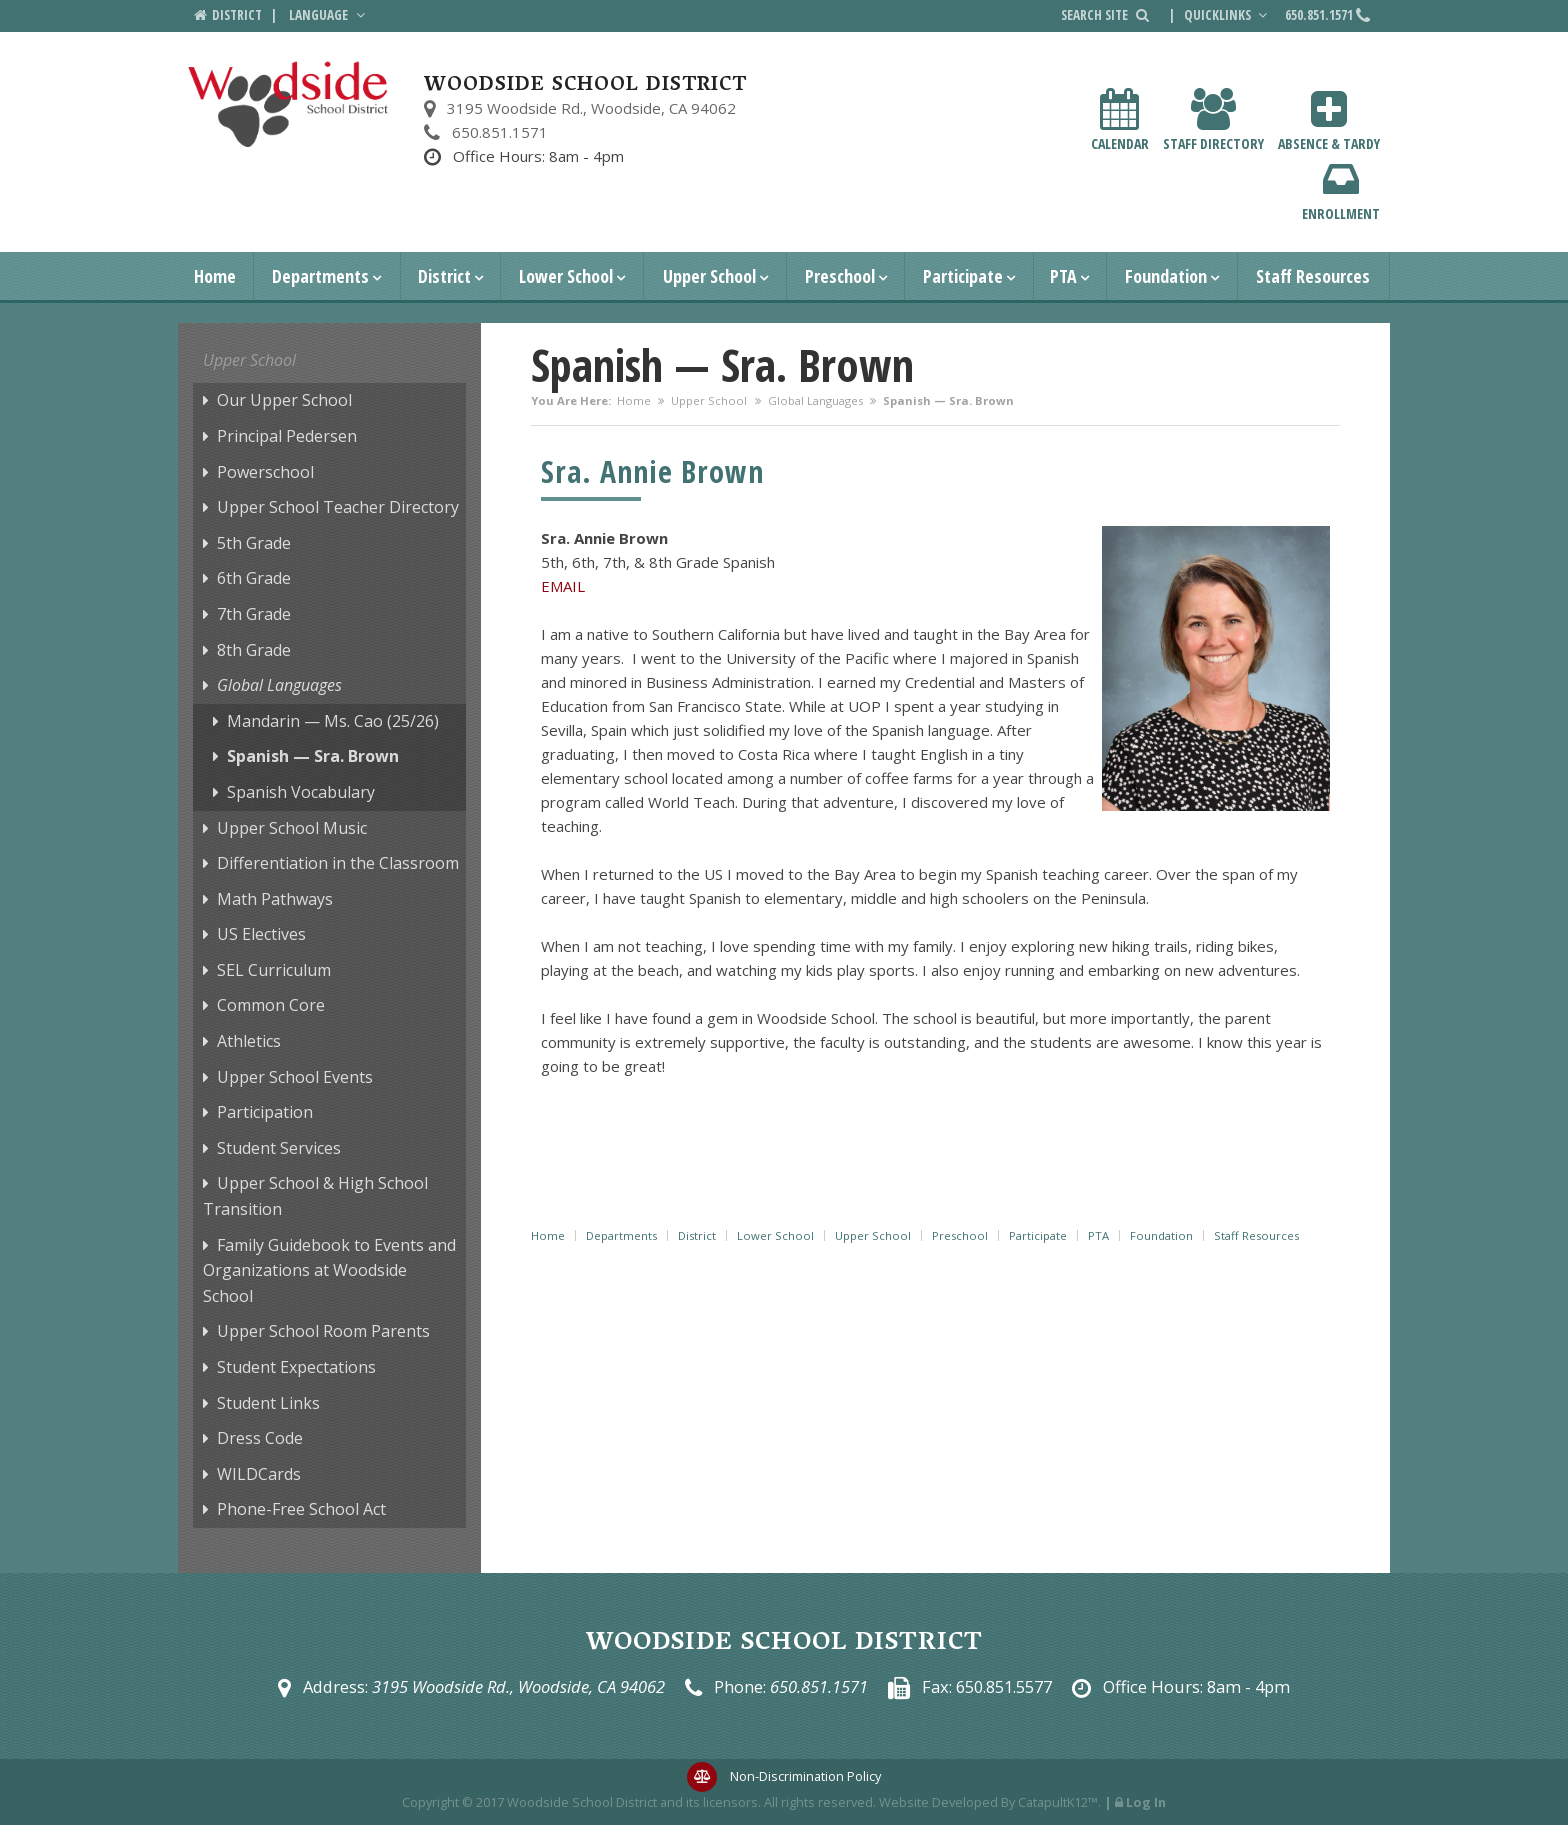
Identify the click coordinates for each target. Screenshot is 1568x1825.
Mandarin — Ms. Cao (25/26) (333, 721)
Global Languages (815, 400)
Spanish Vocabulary (301, 792)
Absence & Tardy (1329, 120)
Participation (265, 1112)
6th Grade (254, 578)
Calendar (1120, 120)
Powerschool (265, 472)
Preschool (840, 276)
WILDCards (259, 1474)
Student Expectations (296, 1367)
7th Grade (254, 614)
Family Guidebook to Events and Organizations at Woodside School (329, 1270)
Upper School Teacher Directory (338, 507)
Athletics (249, 1041)
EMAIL (563, 586)
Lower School (566, 276)
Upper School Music (292, 828)
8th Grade (254, 650)
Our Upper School (284, 400)
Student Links (268, 1403)
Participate (963, 276)
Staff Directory (1213, 120)
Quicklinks (1228, 15)
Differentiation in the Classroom (338, 863)
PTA (1063, 276)
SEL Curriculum (274, 970)
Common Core (271, 1005)
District (444, 276)
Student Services (279, 1148)
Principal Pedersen (287, 436)
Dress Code (260, 1438)
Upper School (709, 276)
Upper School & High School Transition (315, 1196)
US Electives (261, 934)
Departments (320, 276)
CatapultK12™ (1058, 1802)
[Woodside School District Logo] (288, 104)
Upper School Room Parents (323, 1331)
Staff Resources (1313, 276)
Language (329, 15)
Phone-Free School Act (301, 1509)
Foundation (1166, 276)
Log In (1146, 1802)
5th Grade (254, 543)
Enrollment (1341, 190)
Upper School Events (295, 1077)
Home (215, 276)
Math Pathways (275, 899)
